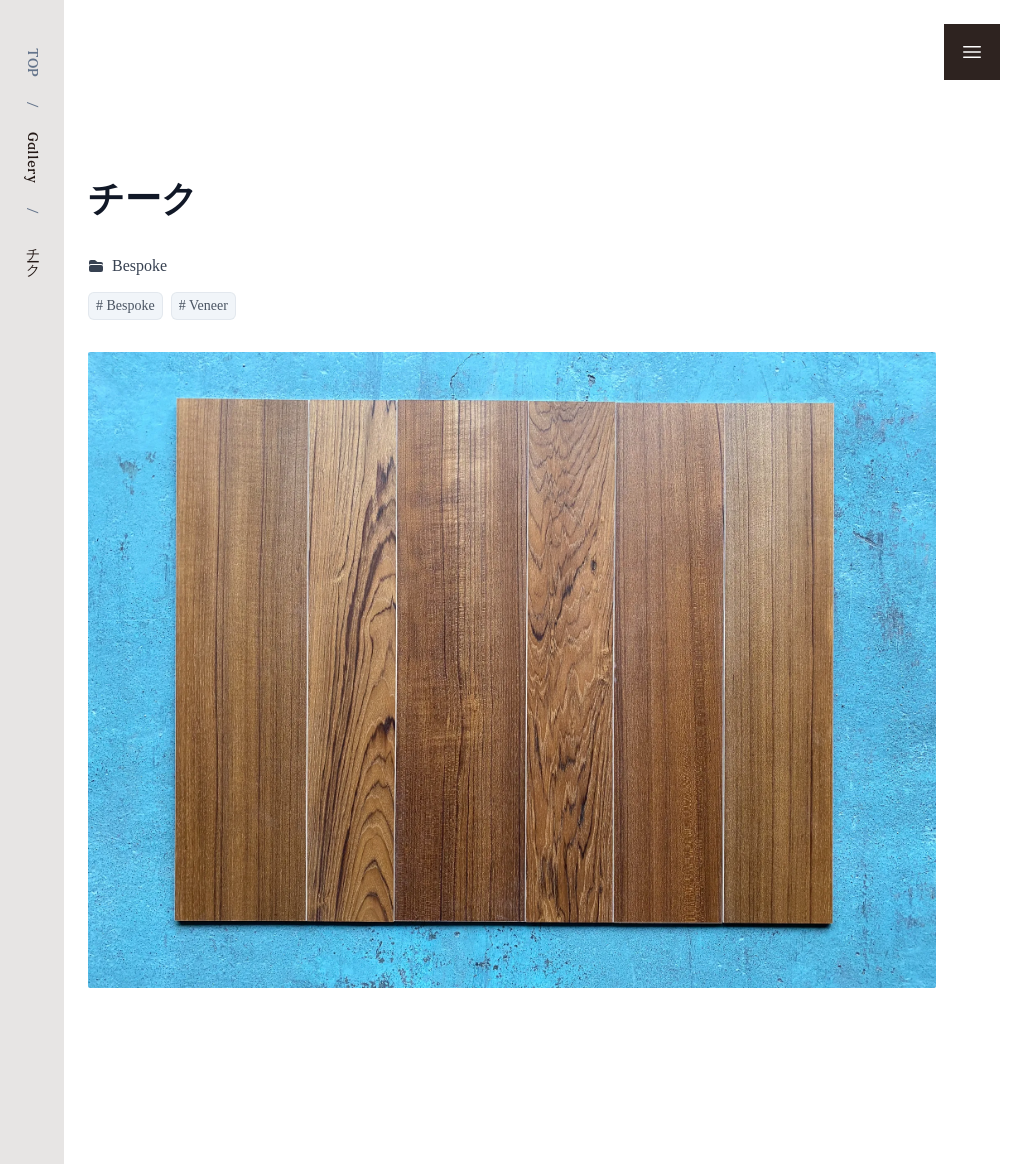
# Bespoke (125, 305)
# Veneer (203, 305)
